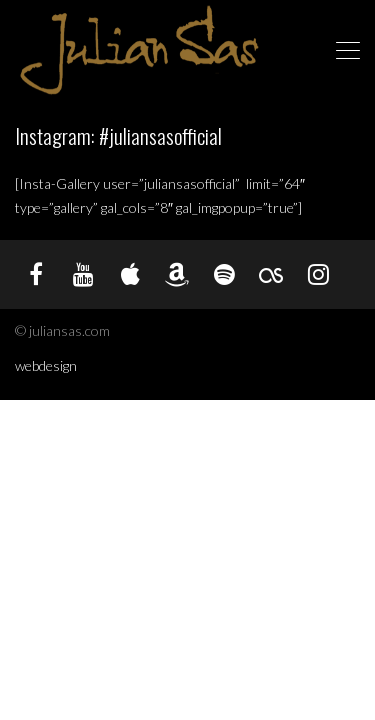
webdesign (46, 365)
